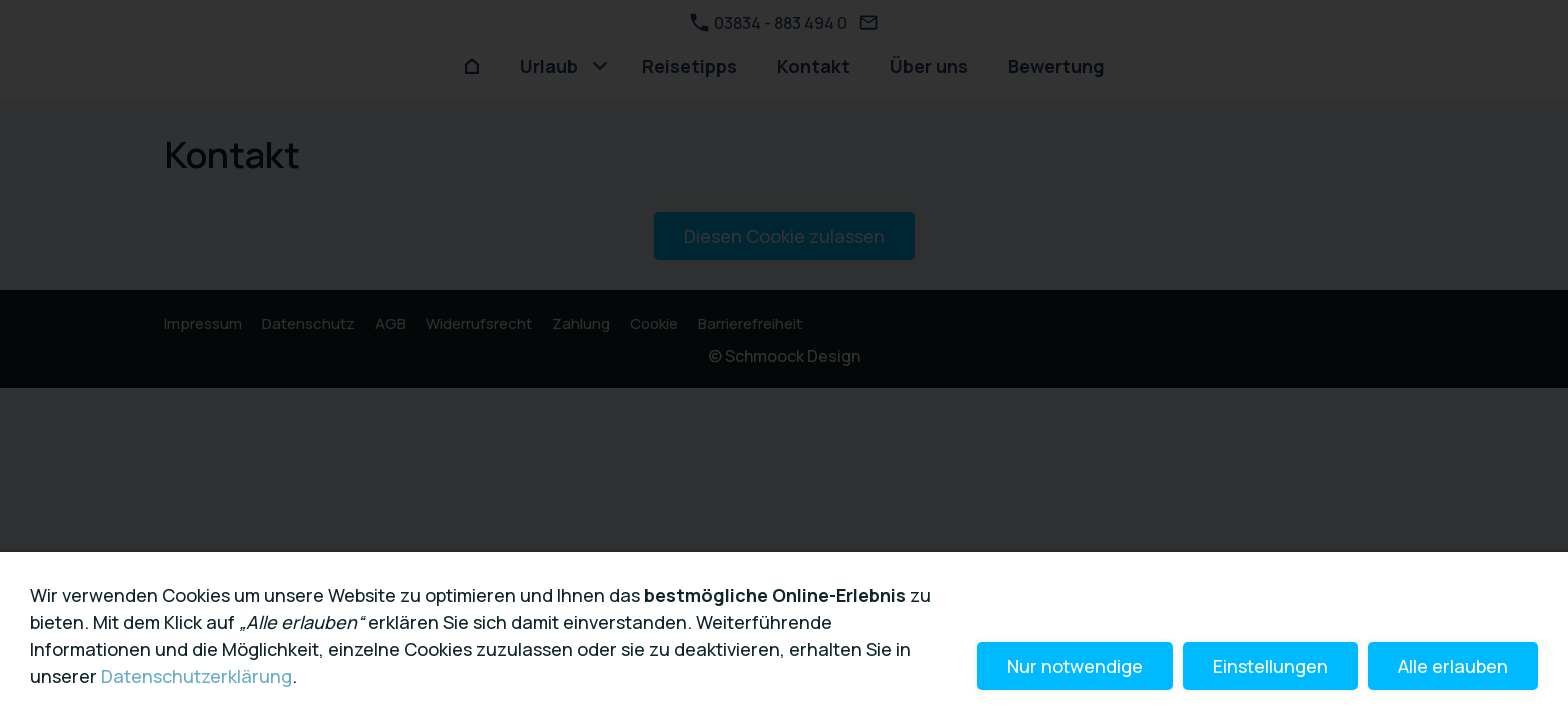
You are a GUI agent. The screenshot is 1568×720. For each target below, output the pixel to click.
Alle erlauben (1453, 666)
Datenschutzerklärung (196, 676)
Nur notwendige (1075, 666)
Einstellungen (1270, 666)
